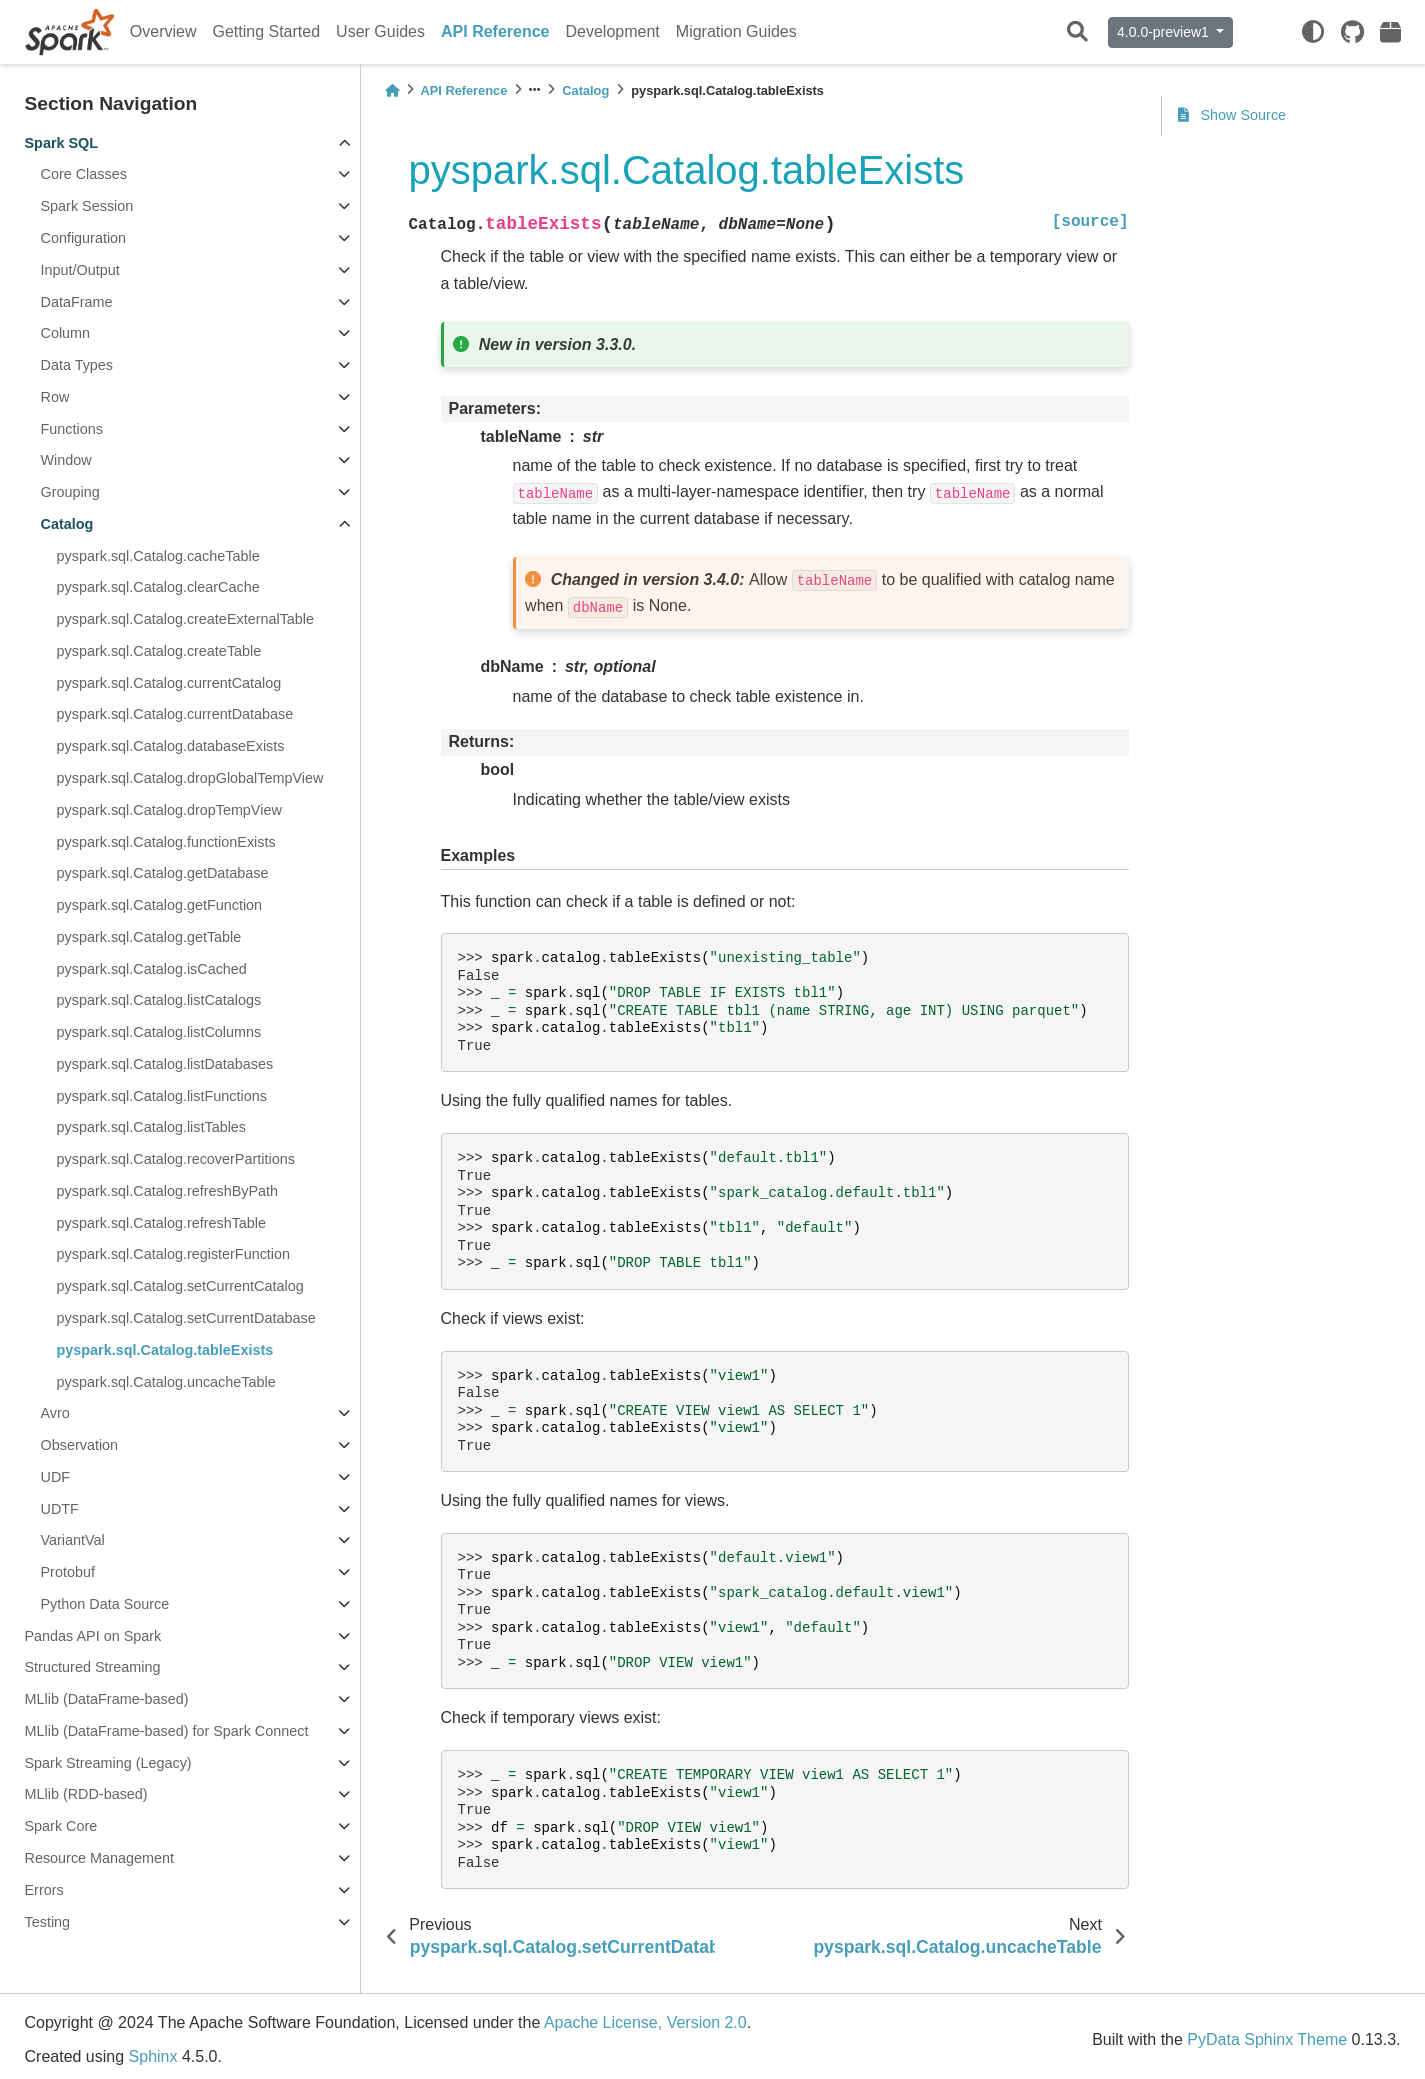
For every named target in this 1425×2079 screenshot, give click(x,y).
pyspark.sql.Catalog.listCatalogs (159, 1000)
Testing (48, 1922)
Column (66, 333)
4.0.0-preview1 (1165, 32)
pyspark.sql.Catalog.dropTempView (169, 810)
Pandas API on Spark (93, 1636)
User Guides (380, 31)
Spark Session (87, 206)
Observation (80, 1445)
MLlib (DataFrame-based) (107, 1699)
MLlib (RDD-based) (86, 1794)
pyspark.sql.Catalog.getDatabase (163, 873)
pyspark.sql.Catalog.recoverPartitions (176, 1159)
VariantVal (73, 1540)
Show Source (1232, 115)
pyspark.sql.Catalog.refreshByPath (168, 1191)
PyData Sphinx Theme (1267, 2039)
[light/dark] (1313, 32)
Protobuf (68, 1572)
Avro (55, 1413)
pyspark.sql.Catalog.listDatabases (165, 1064)
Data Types (77, 365)
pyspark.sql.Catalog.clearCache (158, 587)
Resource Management (100, 1858)
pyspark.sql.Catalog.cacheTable (158, 556)
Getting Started (266, 31)
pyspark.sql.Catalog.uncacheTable (166, 1382)
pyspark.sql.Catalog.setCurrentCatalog (180, 1286)
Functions (72, 429)
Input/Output (80, 270)
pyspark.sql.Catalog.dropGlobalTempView (190, 778)
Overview (163, 31)
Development (613, 31)
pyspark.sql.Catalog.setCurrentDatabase (186, 1318)
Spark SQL (62, 143)
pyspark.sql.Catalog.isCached (152, 969)
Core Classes (84, 174)
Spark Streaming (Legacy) (108, 1763)
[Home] (392, 90)
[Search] (1077, 32)
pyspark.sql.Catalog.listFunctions (162, 1096)
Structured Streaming (93, 1667)
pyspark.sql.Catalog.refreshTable (162, 1223)
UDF (56, 1477)
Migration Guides (736, 31)
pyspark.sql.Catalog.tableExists (165, 1350)
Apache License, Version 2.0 (645, 2022)
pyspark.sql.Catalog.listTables (152, 1127)
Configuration (84, 238)
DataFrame (77, 302)
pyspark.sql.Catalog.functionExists (166, 842)
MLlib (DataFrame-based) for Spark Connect (167, 1731)
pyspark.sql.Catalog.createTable (159, 651)
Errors (44, 1890)
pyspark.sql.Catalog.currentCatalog (169, 683)
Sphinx (153, 2056)
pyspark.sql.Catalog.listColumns (159, 1032)
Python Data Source (105, 1604)
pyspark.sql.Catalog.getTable (149, 937)
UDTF (60, 1509)
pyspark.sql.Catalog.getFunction (160, 905)
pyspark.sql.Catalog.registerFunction (174, 1254)
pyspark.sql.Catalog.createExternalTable (186, 619)
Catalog (67, 524)
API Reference (495, 31)
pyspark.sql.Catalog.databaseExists (171, 746)
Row (55, 397)
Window (66, 460)
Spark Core (61, 1826)
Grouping (70, 492)
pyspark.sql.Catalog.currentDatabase (175, 714)
